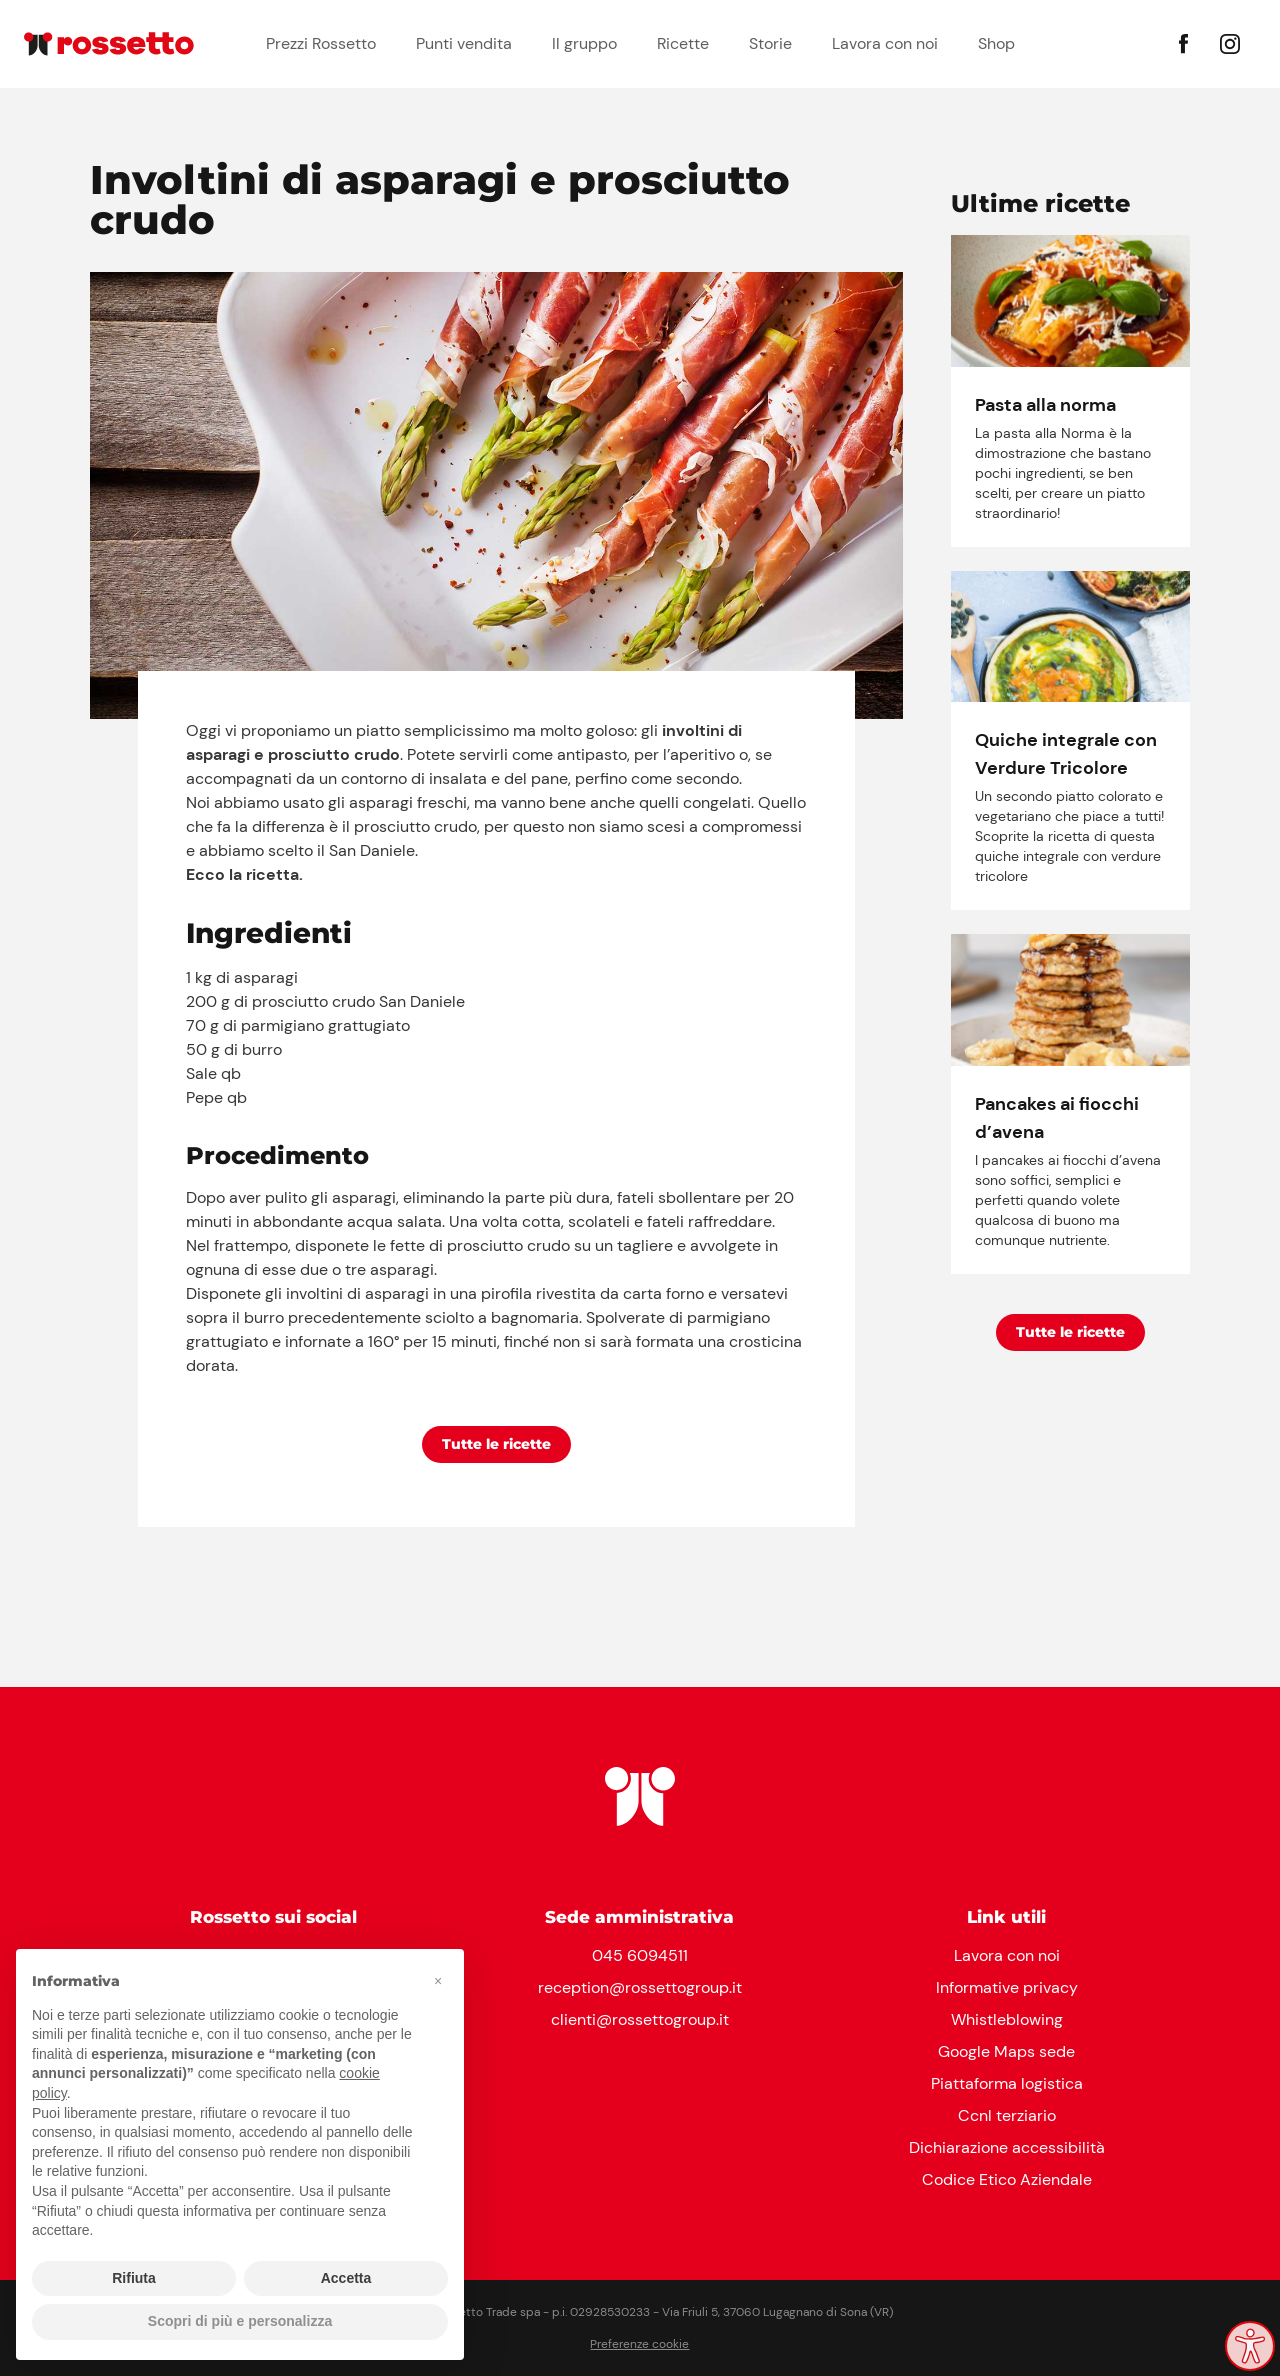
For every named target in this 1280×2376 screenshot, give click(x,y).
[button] (438, 1981)
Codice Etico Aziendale (1007, 2179)
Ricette (683, 43)
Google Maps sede (1006, 2051)
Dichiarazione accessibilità (1007, 2147)
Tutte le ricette (496, 1444)
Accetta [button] (346, 2278)
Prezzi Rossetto (321, 43)
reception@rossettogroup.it (640, 1987)
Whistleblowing (1007, 2019)
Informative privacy (1007, 1987)
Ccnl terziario (1007, 2115)
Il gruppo (584, 43)
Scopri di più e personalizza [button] (240, 2321)
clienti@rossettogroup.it (640, 2019)
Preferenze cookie (639, 2344)
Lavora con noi (885, 43)
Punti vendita (464, 43)
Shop (996, 43)
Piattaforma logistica (1007, 2083)
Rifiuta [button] (134, 2278)
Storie (770, 43)
